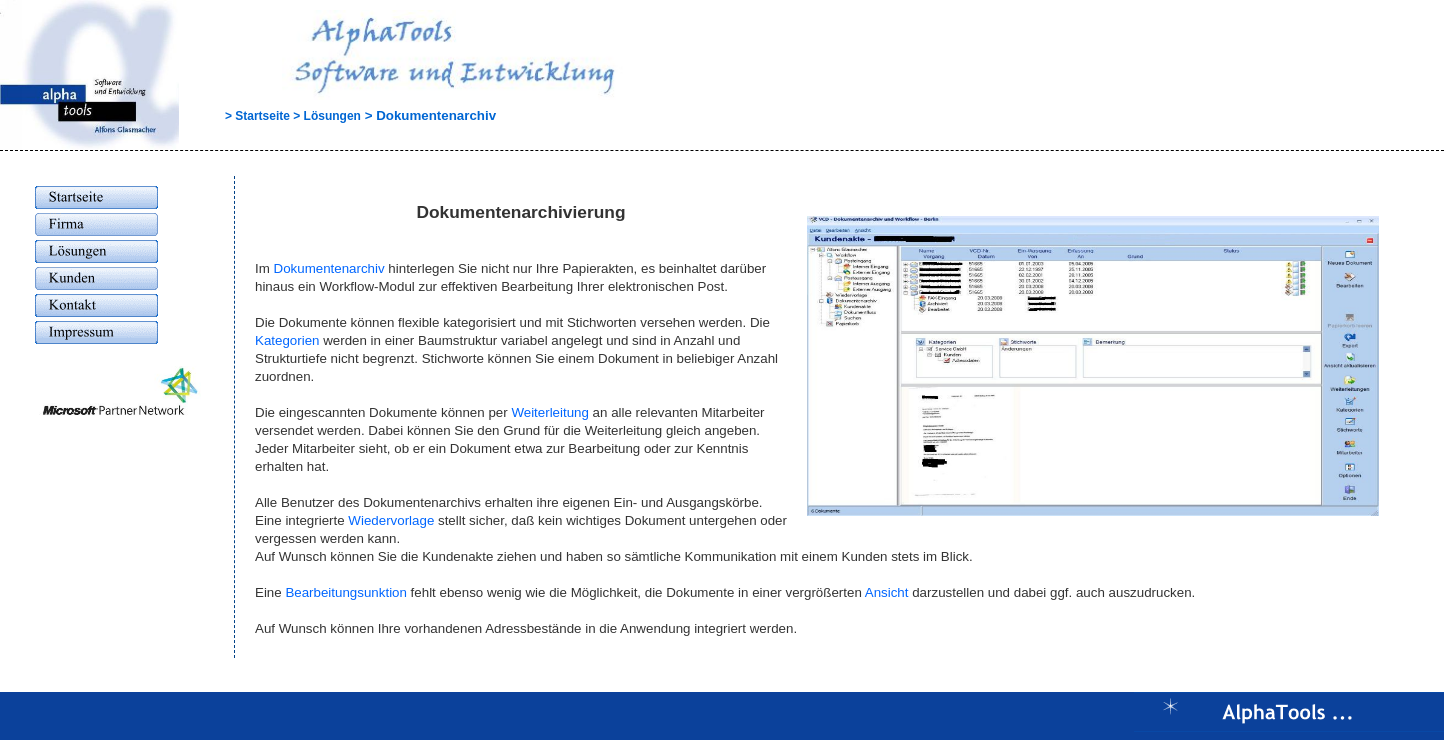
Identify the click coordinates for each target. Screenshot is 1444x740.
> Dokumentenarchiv (428, 115)
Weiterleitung (550, 412)
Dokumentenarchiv (329, 268)
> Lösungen (325, 116)
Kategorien (287, 340)
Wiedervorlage (391, 520)
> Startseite (236, 116)
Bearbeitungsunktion (346, 592)
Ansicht (887, 592)
